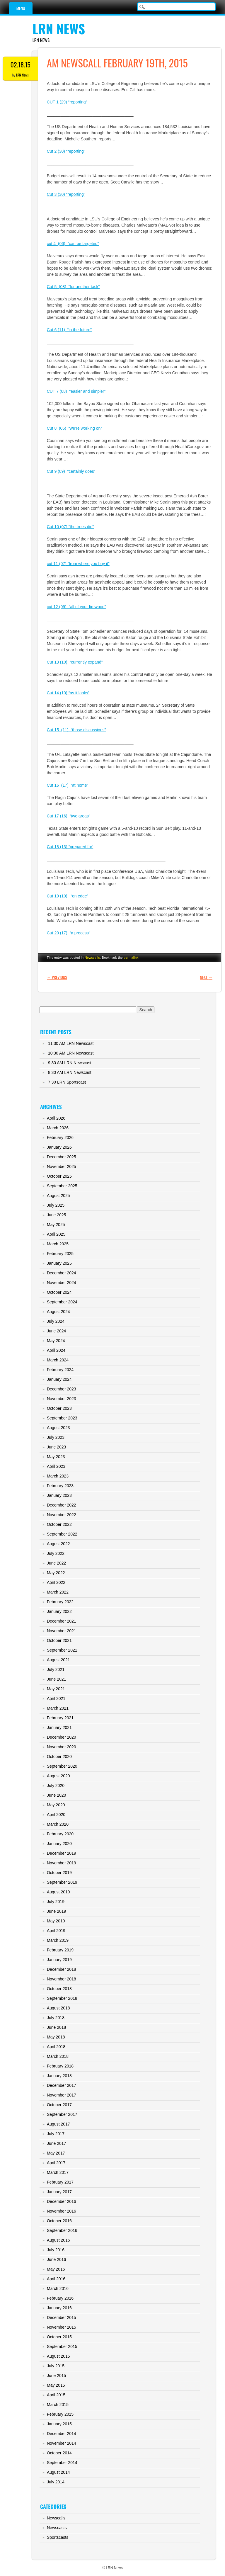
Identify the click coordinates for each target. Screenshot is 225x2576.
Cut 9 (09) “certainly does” (71, 471)
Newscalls (92, 957)
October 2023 (59, 1408)
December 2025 (61, 1156)
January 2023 (59, 1495)
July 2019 (55, 1901)
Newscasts (57, 2527)
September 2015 (62, 2346)
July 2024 (55, 1321)
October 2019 (59, 1872)
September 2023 (62, 1418)
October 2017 (59, 2104)
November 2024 (61, 1282)
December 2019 (61, 1853)
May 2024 (56, 1340)
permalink (131, 957)
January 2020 (59, 1843)
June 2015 (56, 2375)
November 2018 (61, 1979)
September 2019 (62, 1882)
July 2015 (55, 2366)
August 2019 (58, 1892)
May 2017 (56, 2153)
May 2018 (56, 2037)
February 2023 (60, 1485)
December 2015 (61, 2317)
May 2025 (56, 1224)
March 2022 (58, 1592)
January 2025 (59, 1263)
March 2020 (58, 1824)
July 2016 (55, 2249)
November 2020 (61, 1746)
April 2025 (56, 1234)
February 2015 (60, 2414)
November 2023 (61, 1398)
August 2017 (58, 2124)
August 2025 (58, 1195)
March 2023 (58, 1476)
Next (206, 977)
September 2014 (62, 2462)
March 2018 (58, 2056)
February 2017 (60, 2182)
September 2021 (62, 1650)
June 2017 (56, 2143)
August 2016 (58, 2240)
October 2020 (59, 1756)
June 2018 (56, 2027)
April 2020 (56, 1814)
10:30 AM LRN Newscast (71, 1053)
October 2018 (59, 1988)
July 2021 (55, 1669)
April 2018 (56, 2046)
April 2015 (56, 2395)
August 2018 (58, 2008)
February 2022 (60, 1601)
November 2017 (61, 2095)
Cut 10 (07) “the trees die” (70, 526)
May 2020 (56, 1805)
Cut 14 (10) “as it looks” (68, 693)
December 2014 (61, 2433)
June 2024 (56, 1331)
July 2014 (55, 2482)
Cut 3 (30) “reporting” (66, 194)
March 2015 (58, 2404)
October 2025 (59, 1176)
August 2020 (58, 1776)
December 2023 (61, 1389)
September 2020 (62, 1766)
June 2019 (56, 1911)
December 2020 (61, 1737)
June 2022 (56, 1563)
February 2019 (60, 1950)
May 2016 (56, 2269)
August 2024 (58, 1311)
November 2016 (61, 2211)
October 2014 (59, 2453)
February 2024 (60, 1369)
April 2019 (56, 1930)
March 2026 (58, 1127)
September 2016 (62, 2230)
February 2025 (60, 1253)
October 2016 (59, 2220)
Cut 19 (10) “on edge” (67, 896)
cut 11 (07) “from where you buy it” (78, 563)
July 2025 (55, 1205)
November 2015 (61, 2327)
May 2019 (56, 1921)
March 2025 (58, 1244)
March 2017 (58, 2172)
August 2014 (58, 2472)
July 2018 (55, 2017)
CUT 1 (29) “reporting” (67, 102)
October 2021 (59, 1640)
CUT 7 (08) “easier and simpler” (76, 391)
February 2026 (60, 1137)
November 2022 (61, 1514)
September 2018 (62, 1998)
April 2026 (56, 1118)
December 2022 (61, 1505)
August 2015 (58, 2356)
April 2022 (56, 1582)
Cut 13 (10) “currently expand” (75, 662)
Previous (57, 977)
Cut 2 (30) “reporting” (66, 151)
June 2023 (56, 1447)
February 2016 (60, 2298)
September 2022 (62, 1534)
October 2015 (59, 2336)
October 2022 (59, 1524)
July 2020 (55, 1785)
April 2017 (56, 2162)
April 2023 (56, 1466)
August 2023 (58, 1427)
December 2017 (61, 2085)
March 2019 (58, 1940)
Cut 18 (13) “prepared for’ (70, 846)
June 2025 (56, 1215)
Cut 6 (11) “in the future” (69, 329)
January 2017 (59, 2191)
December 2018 (61, 1969)
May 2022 (56, 1572)
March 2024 (58, 1360)
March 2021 (58, 1708)
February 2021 (60, 1717)
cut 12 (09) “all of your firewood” (76, 606)
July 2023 (55, 1437)
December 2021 (61, 1621)
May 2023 (56, 1456)
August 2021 (58, 1659)
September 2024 (62, 1302)
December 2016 (61, 2201)
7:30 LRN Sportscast (67, 1082)
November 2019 (61, 1863)
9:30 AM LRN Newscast (69, 1062)
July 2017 (55, 2133)
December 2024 (61, 1273)
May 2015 (56, 2385)
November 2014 (61, 2443)
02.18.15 (20, 64)
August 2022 (58, 1543)
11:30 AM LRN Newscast (71, 1043)
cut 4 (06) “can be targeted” (73, 243)
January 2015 (59, 2424)
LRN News (59, 28)
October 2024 (59, 1292)
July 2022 (55, 1553)
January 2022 (59, 1611)
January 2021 (59, 1727)
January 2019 (59, 1959)
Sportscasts (57, 2537)
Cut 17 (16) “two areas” (68, 816)
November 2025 (61, 1166)
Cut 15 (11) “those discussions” (76, 729)
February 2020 (60, 1834)
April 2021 (56, 1698)
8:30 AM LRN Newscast (69, 1072)
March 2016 (58, 2288)
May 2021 (56, 1688)
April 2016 (56, 2278)
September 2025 (62, 1186)
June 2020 (56, 1795)
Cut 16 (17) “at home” (67, 785)
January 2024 (59, 1379)
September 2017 (62, 2114)
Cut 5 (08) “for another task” (73, 286)
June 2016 (56, 2259)
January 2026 (59, 1147)
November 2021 (61, 1630)
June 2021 (56, 1679)
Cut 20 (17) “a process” (68, 933)
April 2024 (56, 1350)
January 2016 (59, 2307)
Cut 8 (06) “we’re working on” (75, 428)
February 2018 (60, 2066)
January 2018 (59, 2075)
